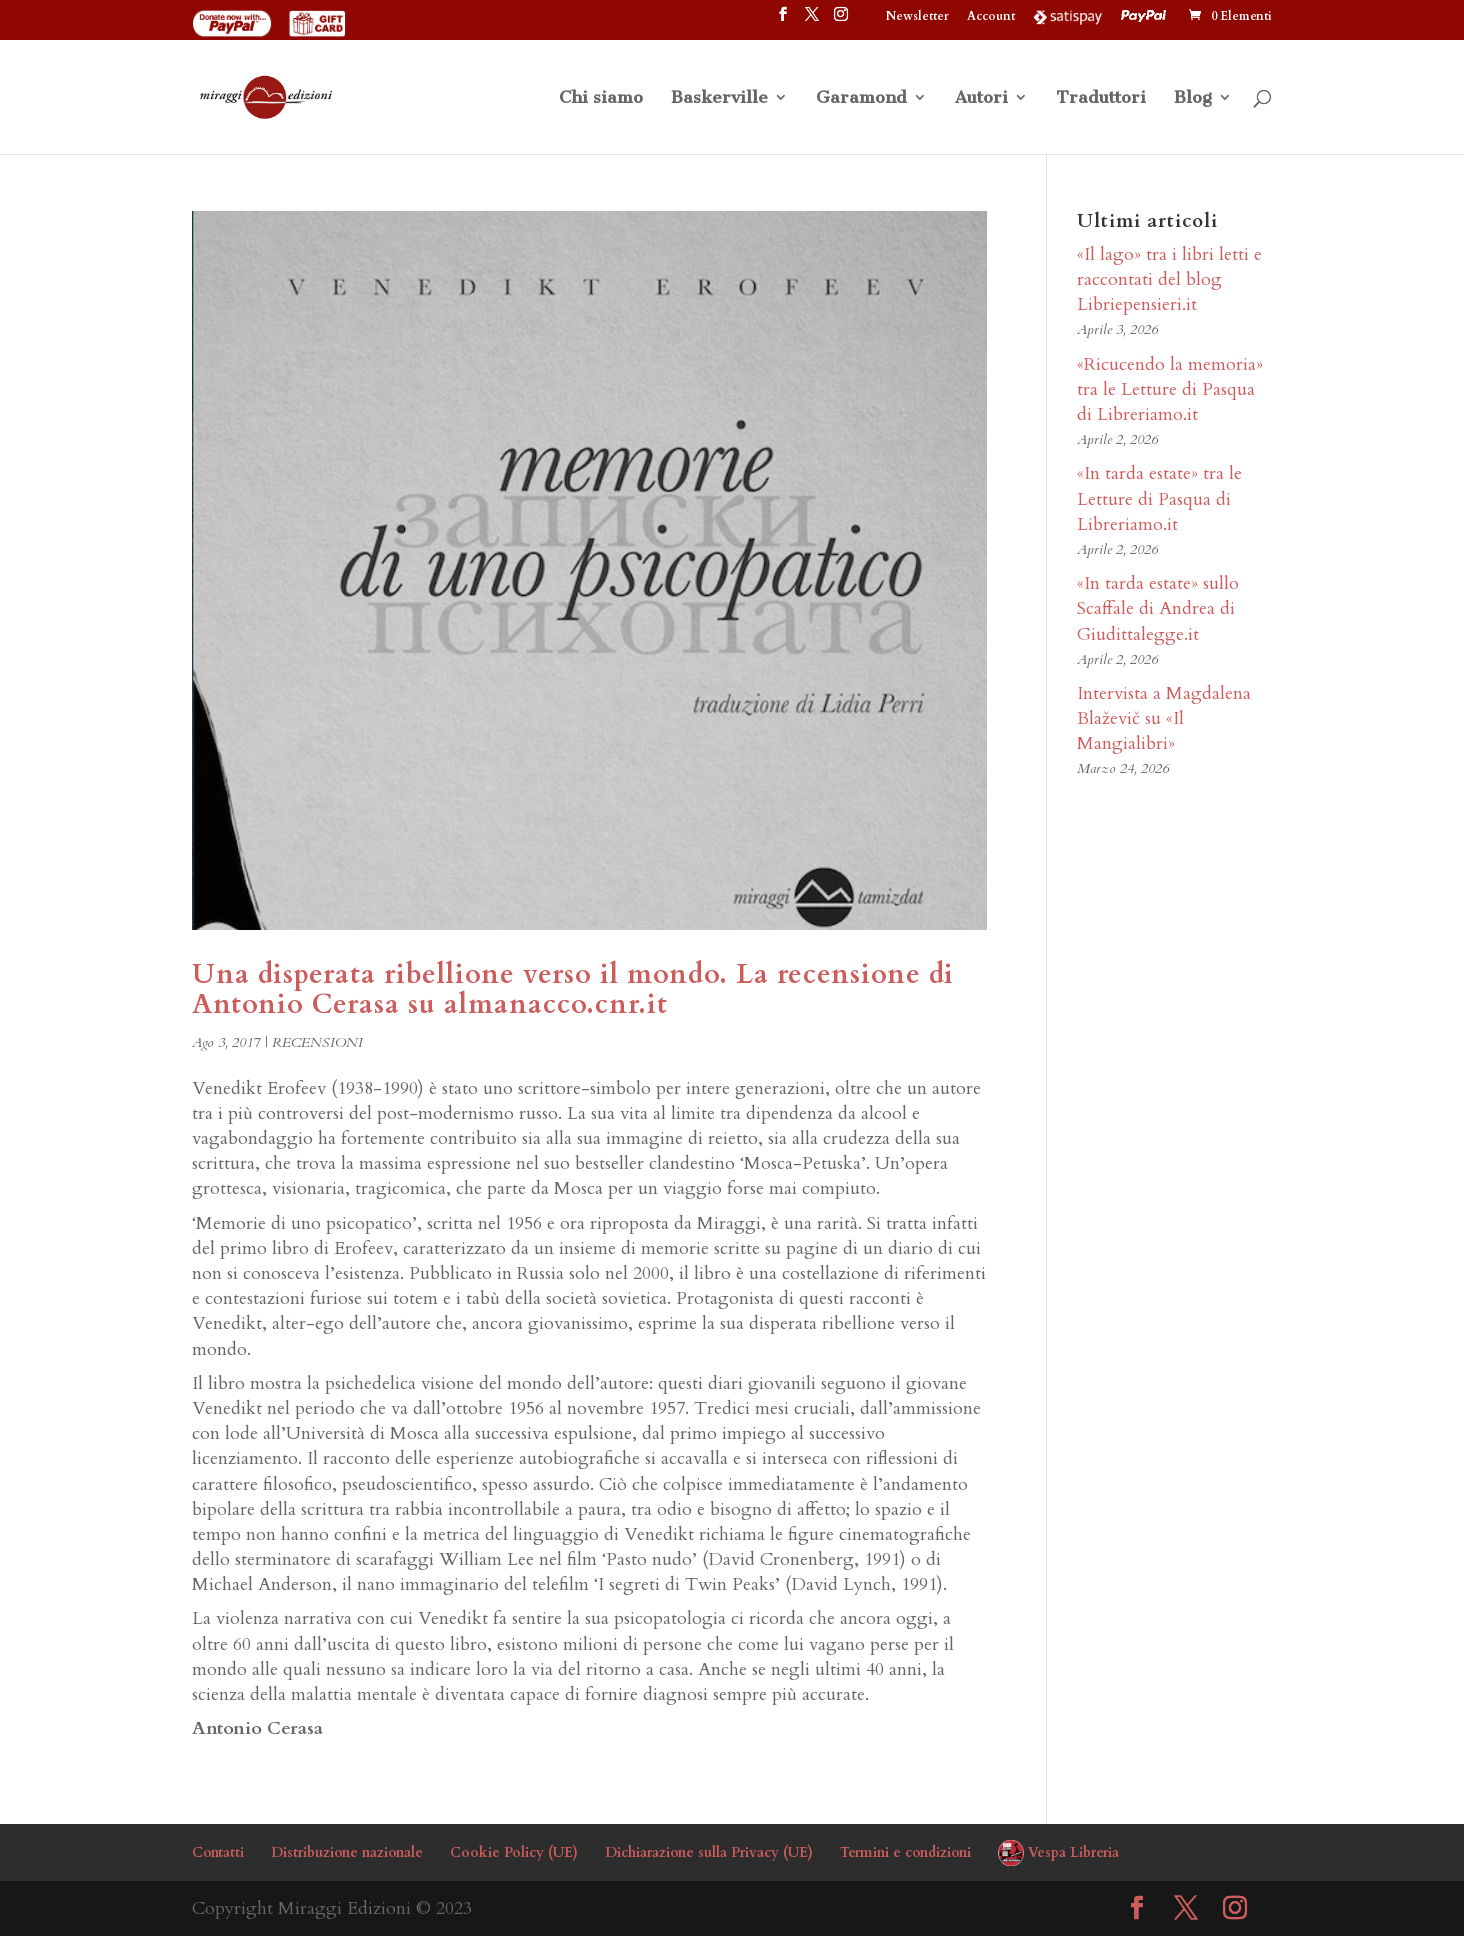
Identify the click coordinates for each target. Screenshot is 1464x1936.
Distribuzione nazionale (347, 1852)
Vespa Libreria (1073, 1852)
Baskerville (719, 98)
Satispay (1068, 16)
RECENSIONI (317, 1042)
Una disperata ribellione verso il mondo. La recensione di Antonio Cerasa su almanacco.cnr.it (573, 989)
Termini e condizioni (905, 1852)
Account (991, 17)
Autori (981, 98)
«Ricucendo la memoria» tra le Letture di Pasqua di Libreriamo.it (1170, 389)
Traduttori (1101, 98)
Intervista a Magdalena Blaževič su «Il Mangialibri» (1164, 718)
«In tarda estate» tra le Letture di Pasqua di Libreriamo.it (1159, 498)
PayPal (1146, 16)
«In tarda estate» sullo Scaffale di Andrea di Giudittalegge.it (1158, 608)
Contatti (218, 1852)
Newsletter (917, 17)
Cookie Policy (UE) (514, 1852)
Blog (1193, 98)
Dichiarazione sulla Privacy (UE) (709, 1852)
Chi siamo (601, 98)
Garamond (861, 98)
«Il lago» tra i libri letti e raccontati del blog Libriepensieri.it (1169, 279)
